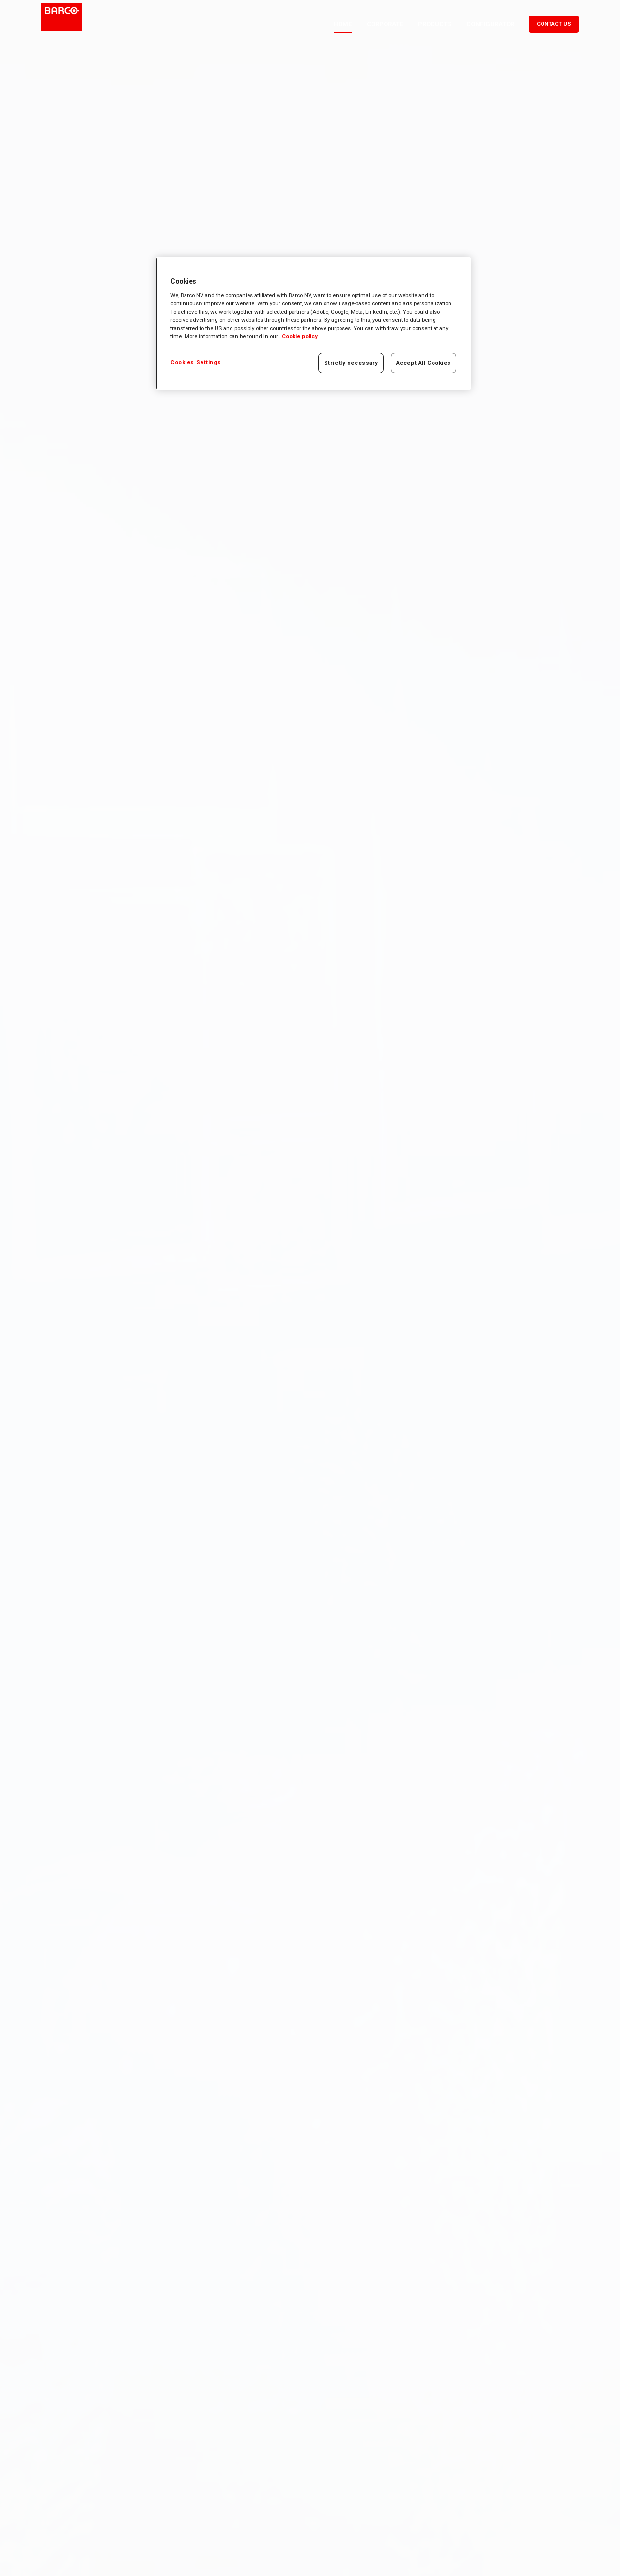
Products (434, 24)
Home (342, 24)
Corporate (385, 24)
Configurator (490, 24)
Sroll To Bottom (316, 2534)
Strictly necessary (351, 362)
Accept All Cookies (423, 362)
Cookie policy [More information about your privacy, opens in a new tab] (300, 336)
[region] (313, 323)
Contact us (554, 24)
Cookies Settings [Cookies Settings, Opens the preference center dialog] (195, 362)
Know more (71, 1347)
